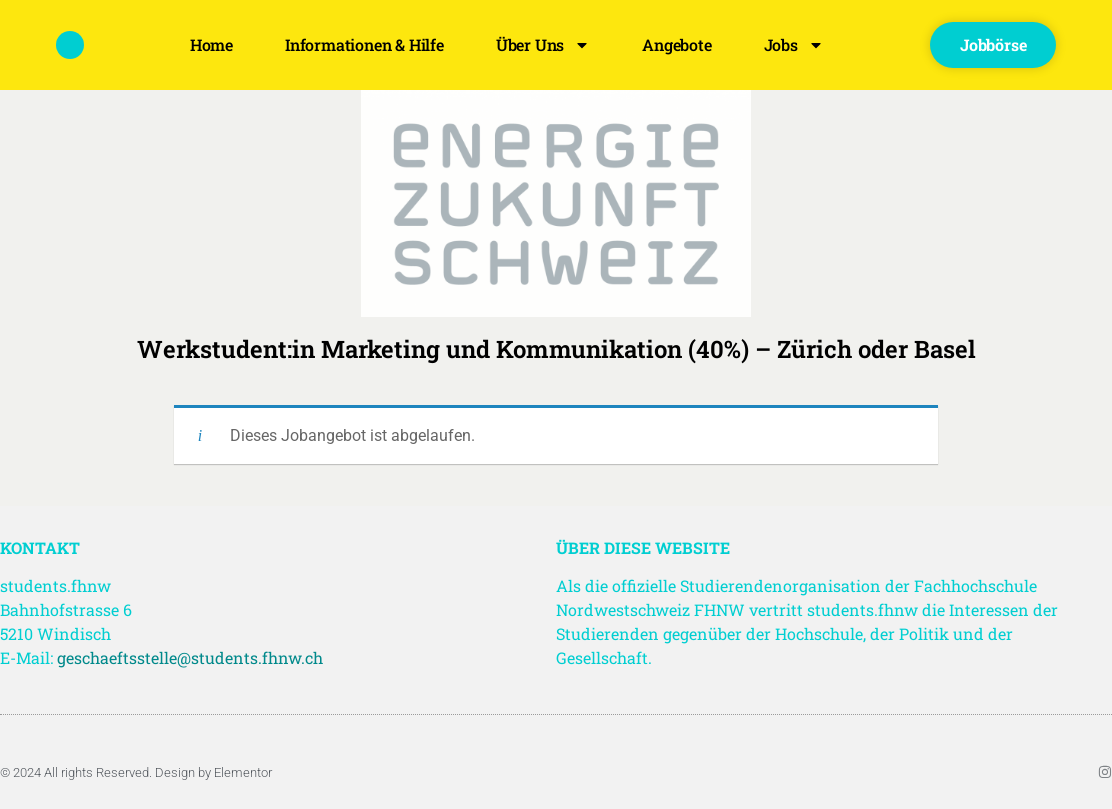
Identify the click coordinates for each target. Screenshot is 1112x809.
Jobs (794, 45)
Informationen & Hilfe (364, 44)
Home (211, 44)
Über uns (543, 45)
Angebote (676, 44)
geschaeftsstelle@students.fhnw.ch (190, 657)
